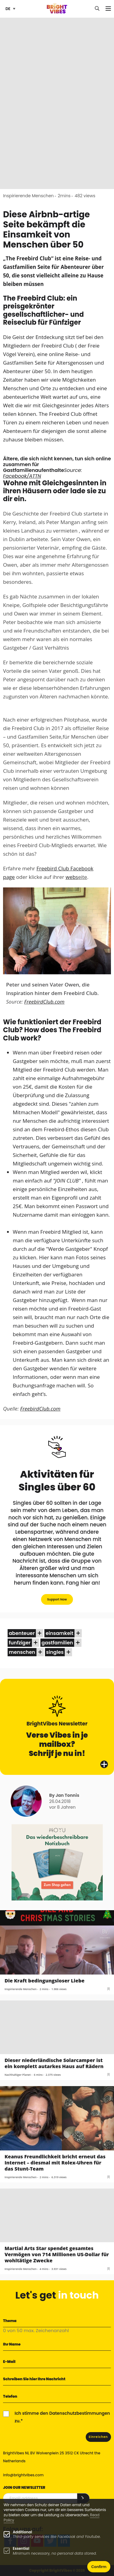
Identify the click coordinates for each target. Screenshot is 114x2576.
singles (55, 1652)
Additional (22, 2532)
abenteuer (22, 1633)
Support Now (57, 1599)
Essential (21, 2548)
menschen (22, 1652)
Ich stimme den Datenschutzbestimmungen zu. (62, 2417)
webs (72, 876)
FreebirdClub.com (44, 1001)
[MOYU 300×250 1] (57, 1861)
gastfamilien (57, 1642)
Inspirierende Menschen (28, 196)
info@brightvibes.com (23, 2475)
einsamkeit (59, 1633)
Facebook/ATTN (22, 476)
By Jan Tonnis (64, 1795)
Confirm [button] (98, 2566)
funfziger (20, 1642)
